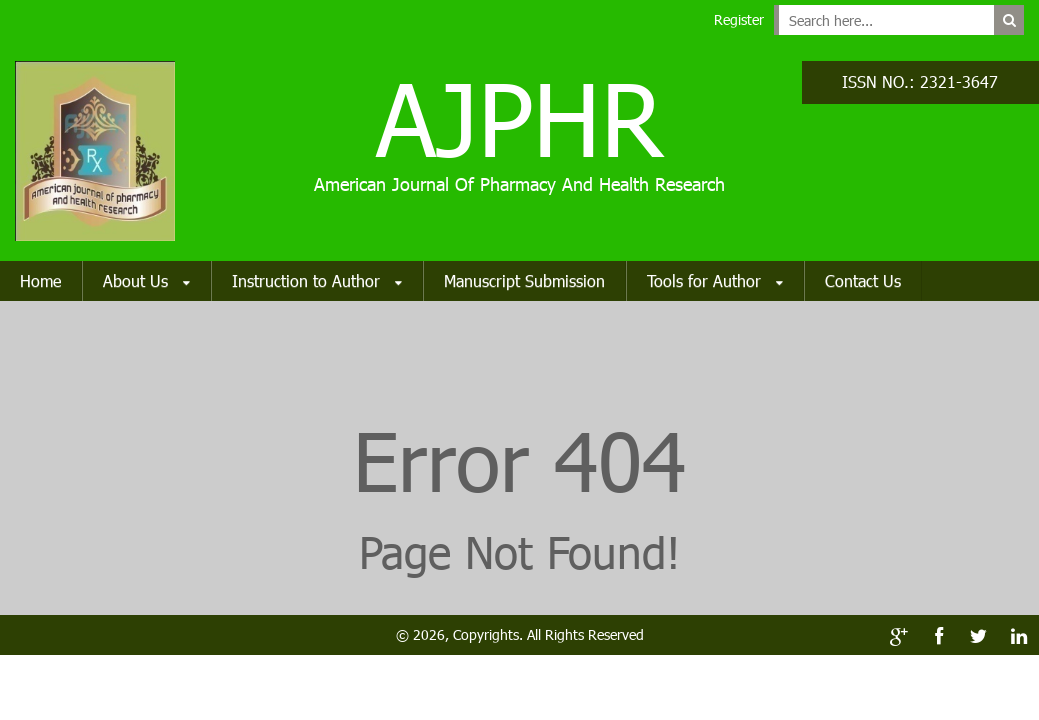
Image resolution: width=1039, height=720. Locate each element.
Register (739, 19)
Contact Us (863, 280)
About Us (146, 282)
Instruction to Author (317, 282)
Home (40, 280)
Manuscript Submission (524, 280)
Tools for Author (715, 282)
